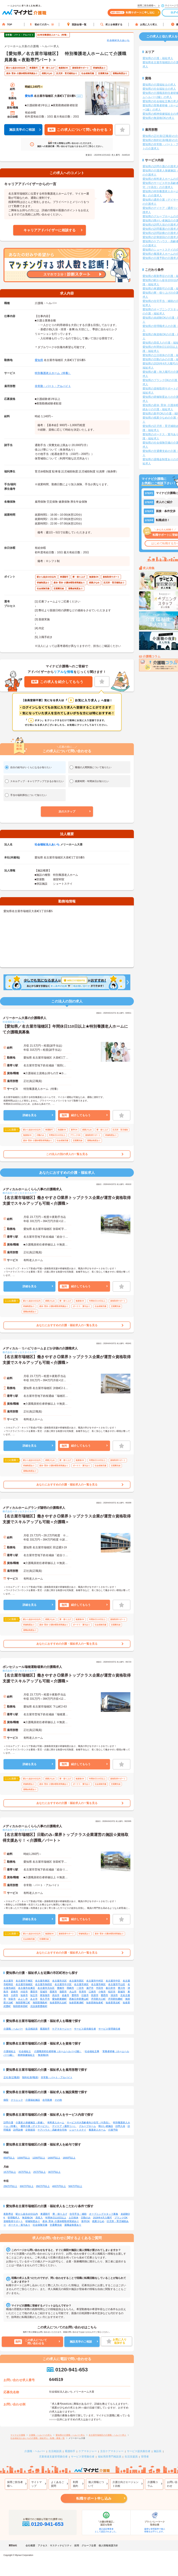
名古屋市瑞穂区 (24, 1984)
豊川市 (121, 1988)
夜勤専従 (8, 2214)
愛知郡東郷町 (59, 1999)
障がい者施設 (105, 2126)
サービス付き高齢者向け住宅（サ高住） (89, 2122)
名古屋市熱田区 (43, 1984)
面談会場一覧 (76, 24)
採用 (76, 2545)
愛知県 (29, 95)
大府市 (14, 1995)
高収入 (39, 2217)
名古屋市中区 (113, 1980)
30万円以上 (54, 2172)
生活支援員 (131, 2456)
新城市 (121, 1991)
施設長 (157, 2451)
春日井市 (110, 1988)
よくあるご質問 (57, 2484)
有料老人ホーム (55, 2122)
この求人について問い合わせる (77, 130)
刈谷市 (24, 1991)
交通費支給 (56, 2224)
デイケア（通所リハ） (64, 2126)
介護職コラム (152, 2484)
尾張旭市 (45, 1995)
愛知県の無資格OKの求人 (158, 117)
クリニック (17, 2100)
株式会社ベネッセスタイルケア (20, 1192)
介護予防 (113, 2129)
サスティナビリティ (61, 2545)
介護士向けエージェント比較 (125, 2484)
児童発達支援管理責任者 (53, 2456)
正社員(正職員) (11, 2077)
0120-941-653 (67, 2369)
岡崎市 (70, 1988)
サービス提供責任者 (85, 2028)
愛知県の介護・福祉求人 (158, 58)
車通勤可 (45, 2214)
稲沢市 (111, 1991)
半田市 (99, 1988)
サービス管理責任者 (109, 2028)
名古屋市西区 (76, 1980)
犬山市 (72, 1991)
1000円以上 (23, 2157)
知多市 (24, 1995)
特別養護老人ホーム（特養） (53, 373)
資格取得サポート (13, 2221)
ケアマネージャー (62, 2028)
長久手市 (45, 1999)
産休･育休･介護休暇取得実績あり (60, 2221)
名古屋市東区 (42, 1980)
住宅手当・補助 (78, 2214)
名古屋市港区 (81, 1984)
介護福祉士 (9, 2051)
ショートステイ (77, 2129)
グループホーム (87, 2126)
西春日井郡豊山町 (79, 1999)
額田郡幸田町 (20, 2006)
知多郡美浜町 (113, 2002)
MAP (79, 96)
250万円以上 (10, 2186)
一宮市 (80, 1988)
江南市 (92, 1991)
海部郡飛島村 (40, 2002)
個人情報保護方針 (108, 2545)
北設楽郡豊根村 (38, 2006)
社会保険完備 (40, 2224)
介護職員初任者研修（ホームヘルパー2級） (58, 2051)
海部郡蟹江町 (23, 2002)
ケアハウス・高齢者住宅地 (52, 2129)
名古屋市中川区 (63, 1984)
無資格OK (43, 2055)
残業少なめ (98, 2221)
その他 (58, 2100)
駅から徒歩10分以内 (27, 2214)
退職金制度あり (72, 2224)
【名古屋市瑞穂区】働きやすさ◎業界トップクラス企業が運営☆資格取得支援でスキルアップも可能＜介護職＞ (67, 1200)
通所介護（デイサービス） (35, 2126)
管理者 (145, 2456)
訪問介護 (8, 2122)
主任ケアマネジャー (112, 2451)
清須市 (114, 1995)
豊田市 (34, 1991)
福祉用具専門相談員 (109, 2456)
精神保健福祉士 (26, 2055)
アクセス (42, 2545)
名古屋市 (8, 1980)
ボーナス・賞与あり (19, 2224)
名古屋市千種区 (24, 1980)
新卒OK (85, 2221)
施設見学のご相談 (22, 129)
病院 (5, 2100)
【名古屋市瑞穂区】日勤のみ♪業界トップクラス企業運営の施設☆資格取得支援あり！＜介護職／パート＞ (65, 1837)
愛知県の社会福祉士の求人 (159, 88)
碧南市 (14, 1991)
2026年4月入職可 (102, 2217)
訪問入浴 (120, 2126)
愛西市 (104, 1995)
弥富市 (12, 1999)
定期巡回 (30, 2129)
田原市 (94, 1995)
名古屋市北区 (59, 1980)
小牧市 (102, 1991)
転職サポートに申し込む (134, 13)
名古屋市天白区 (46, 1988)
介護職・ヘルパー (13, 2028)
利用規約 (75, 2484)
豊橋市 (60, 1988)
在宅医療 (47, 2100)
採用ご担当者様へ (15, 2484)
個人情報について (96, 2484)
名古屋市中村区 (94, 1980)
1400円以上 (54, 2157)
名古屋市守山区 (116, 1984)
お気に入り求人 (146, 24)
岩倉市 (65, 1995)
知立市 (34, 1995)
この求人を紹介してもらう (57, 682)
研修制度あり (32, 2221)
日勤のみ (86, 2217)
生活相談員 (31, 2028)
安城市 (43, 1991)
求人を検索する (111, 24)
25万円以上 (39, 2172)
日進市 (85, 1995)
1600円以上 (69, 2157)
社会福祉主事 (92, 2051)
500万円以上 (75, 2186)
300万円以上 (26, 2186)
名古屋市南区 (98, 1984)
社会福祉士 (25, 2051)
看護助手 (45, 2028)
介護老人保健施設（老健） (30, 2122)
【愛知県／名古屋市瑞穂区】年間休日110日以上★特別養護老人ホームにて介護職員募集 (65, 1029)
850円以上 (9, 2157)
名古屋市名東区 (26, 1988)
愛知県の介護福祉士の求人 (159, 84)
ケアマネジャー (88, 2451)
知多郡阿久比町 (58, 2002)
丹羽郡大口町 (98, 1999)
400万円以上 (59, 2186)
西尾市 (53, 1991)
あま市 (34, 1999)
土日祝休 (73, 2217)
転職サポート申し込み (93, 2498)
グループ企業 (89, 2545)
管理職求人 (13, 2217)
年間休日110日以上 (55, 2217)
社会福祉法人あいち (118, 40)
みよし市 (23, 1999)
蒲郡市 (63, 1991)
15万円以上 (9, 2172)
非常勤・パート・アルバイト (53, 386)
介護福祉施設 (32, 2100)
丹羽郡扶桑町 (115, 1999)
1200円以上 (39, 2157)
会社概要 (30, 2545)
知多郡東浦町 (76, 2002)
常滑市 (82, 1991)
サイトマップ (36, 2484)
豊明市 (75, 1995)
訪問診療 (18, 2129)
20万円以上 (24, 2172)
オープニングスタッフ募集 (103, 2214)
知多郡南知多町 (94, 2002)
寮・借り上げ (59, 2214)
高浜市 (55, 1995)
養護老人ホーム (97, 2129)
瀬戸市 (90, 1988)
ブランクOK (121, 2217)
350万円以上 (43, 2186)
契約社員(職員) (30, 2077)
